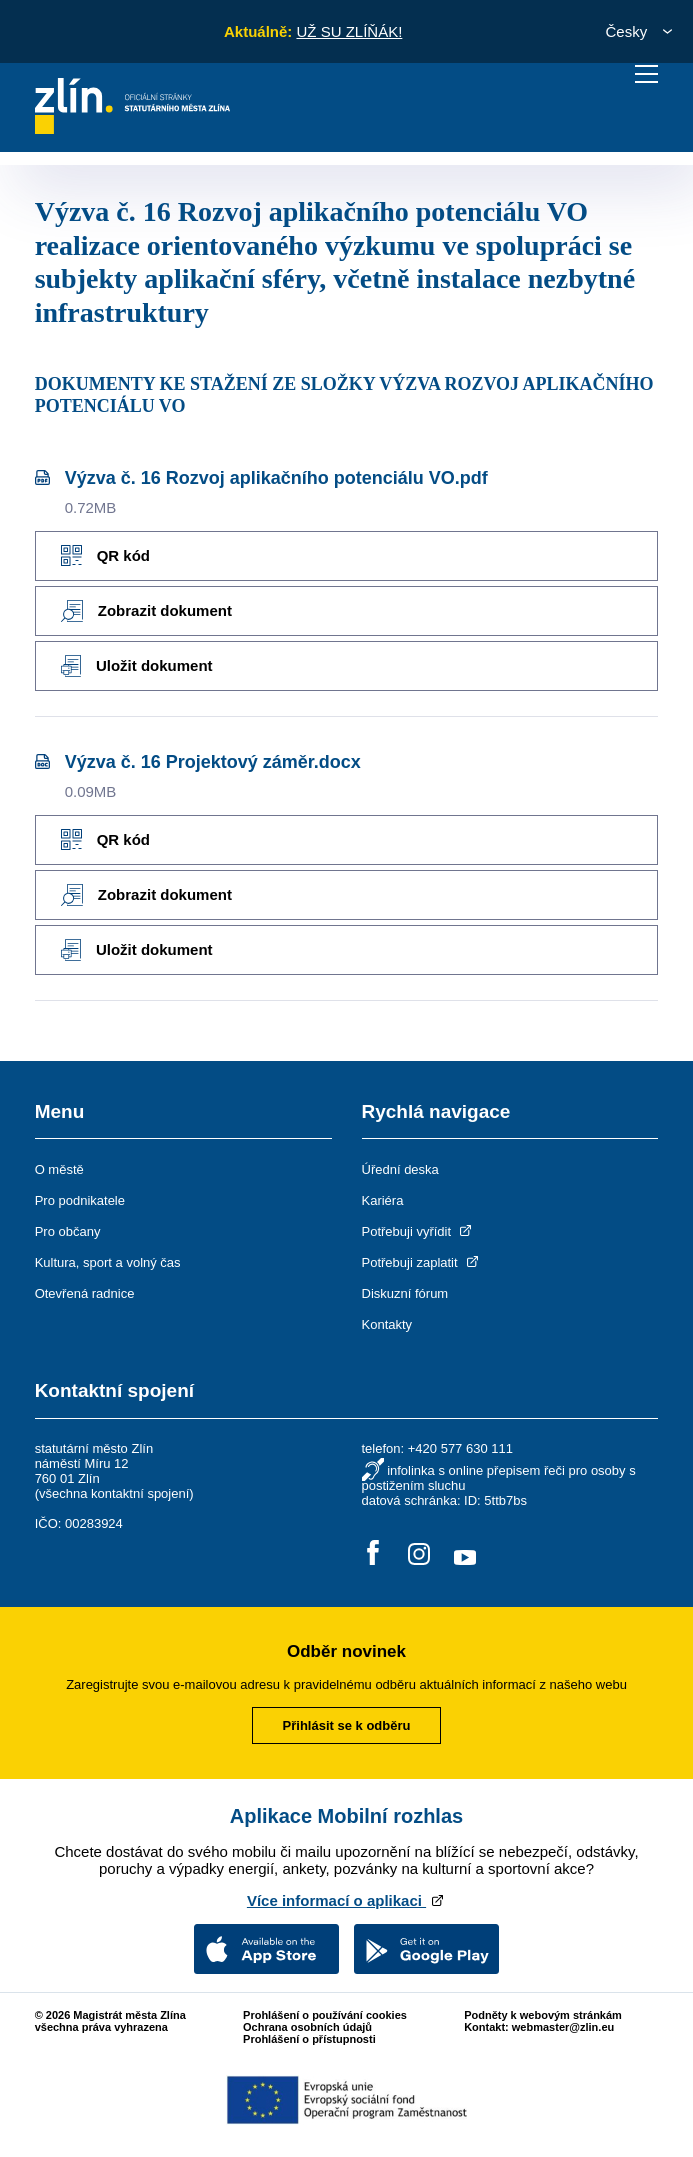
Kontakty (387, 1324)
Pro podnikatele (80, 1200)
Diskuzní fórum (405, 1293)
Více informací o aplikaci (346, 1900)
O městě (59, 1169)
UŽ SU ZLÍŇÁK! (349, 31)
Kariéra (383, 1200)
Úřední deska (400, 1169)
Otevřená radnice (85, 1293)
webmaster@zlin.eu (563, 2027)
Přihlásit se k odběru (347, 1725)
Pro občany (68, 1231)
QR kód (105, 555)
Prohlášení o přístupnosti (309, 2039)
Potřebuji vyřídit (418, 1231)
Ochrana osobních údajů (307, 2027)
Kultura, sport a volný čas (108, 1262)
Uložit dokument (137, 666)
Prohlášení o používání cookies (325, 2015)
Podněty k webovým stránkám (543, 2015)
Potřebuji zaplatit (422, 1262)
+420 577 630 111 (460, 1448)
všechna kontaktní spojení (114, 1493)
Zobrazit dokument (146, 611)
